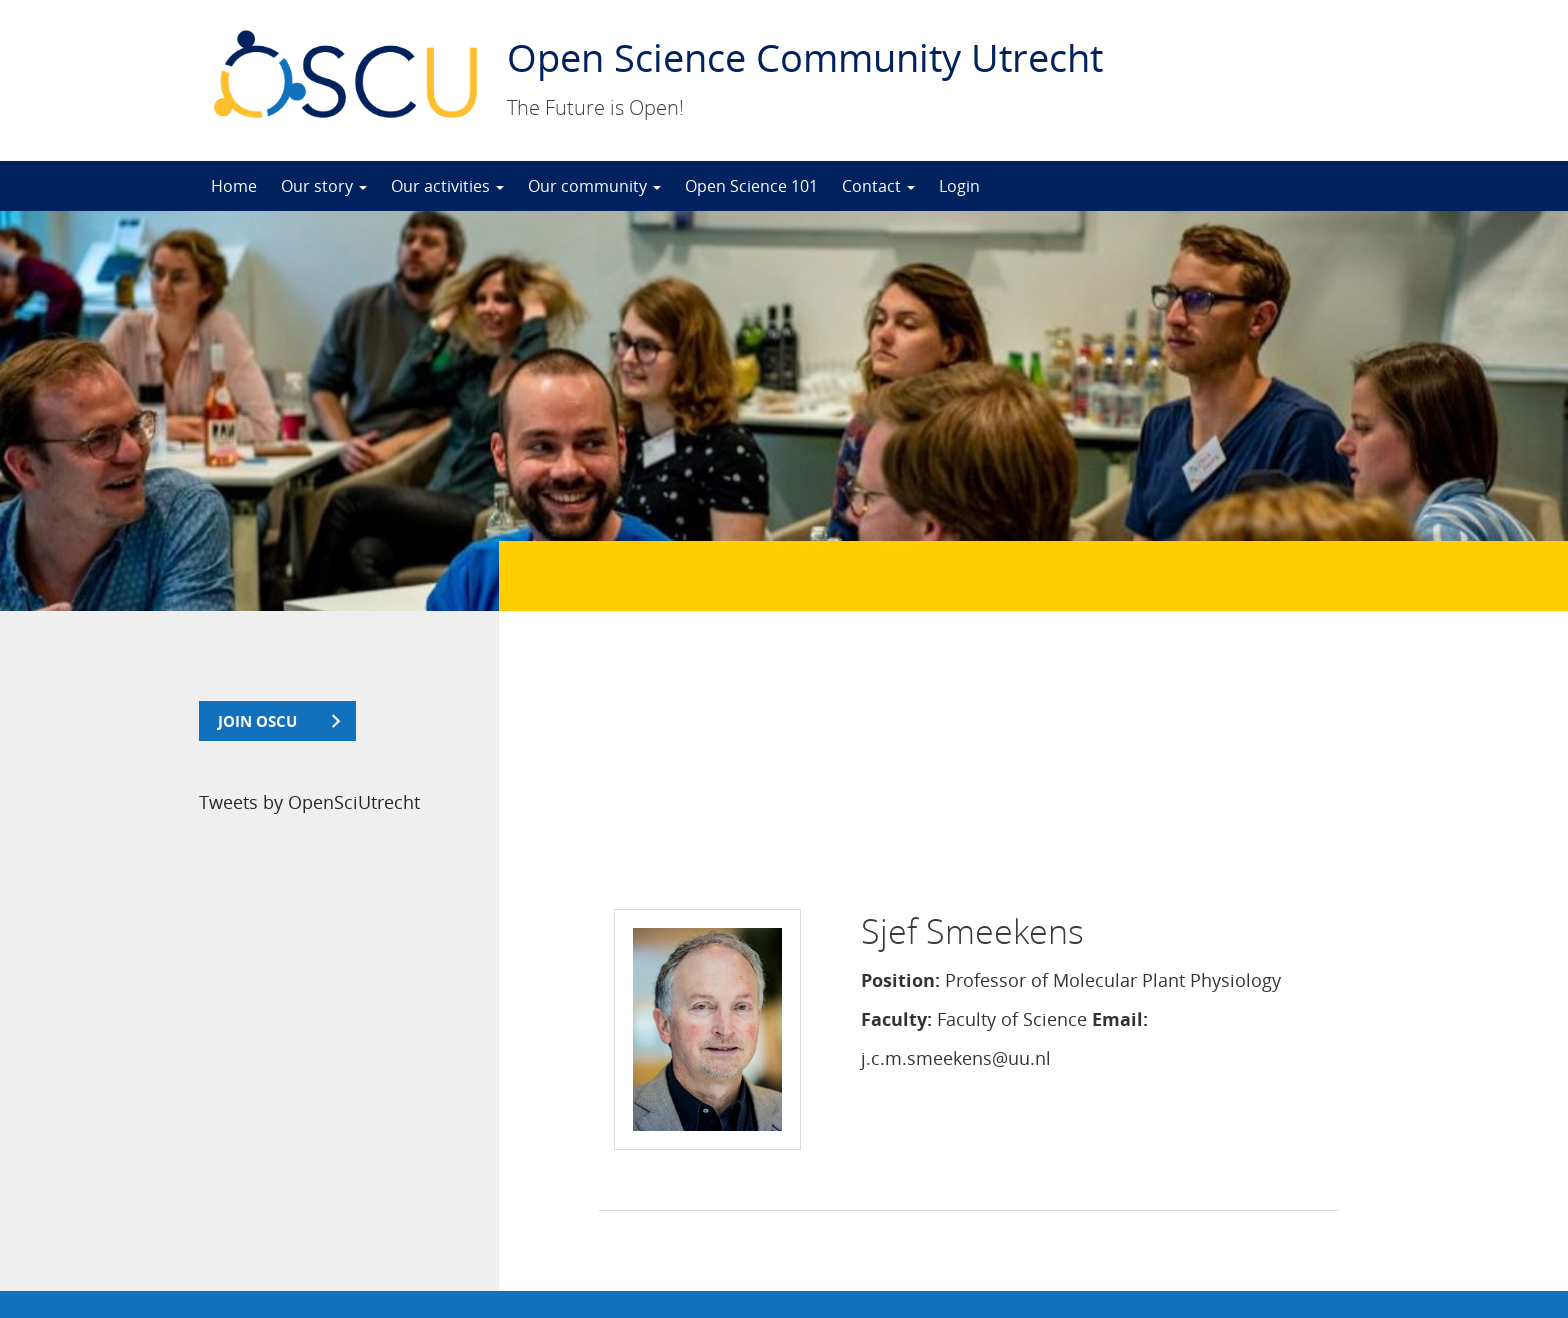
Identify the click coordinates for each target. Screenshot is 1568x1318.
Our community (594, 186)
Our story (324, 186)
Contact (878, 186)
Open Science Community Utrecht (805, 57)
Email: (1120, 789)
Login (959, 186)
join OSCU (257, 721)
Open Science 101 (751, 186)
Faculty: (896, 789)
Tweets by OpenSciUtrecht (309, 802)
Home (234, 186)
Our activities (447, 186)
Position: (900, 750)
